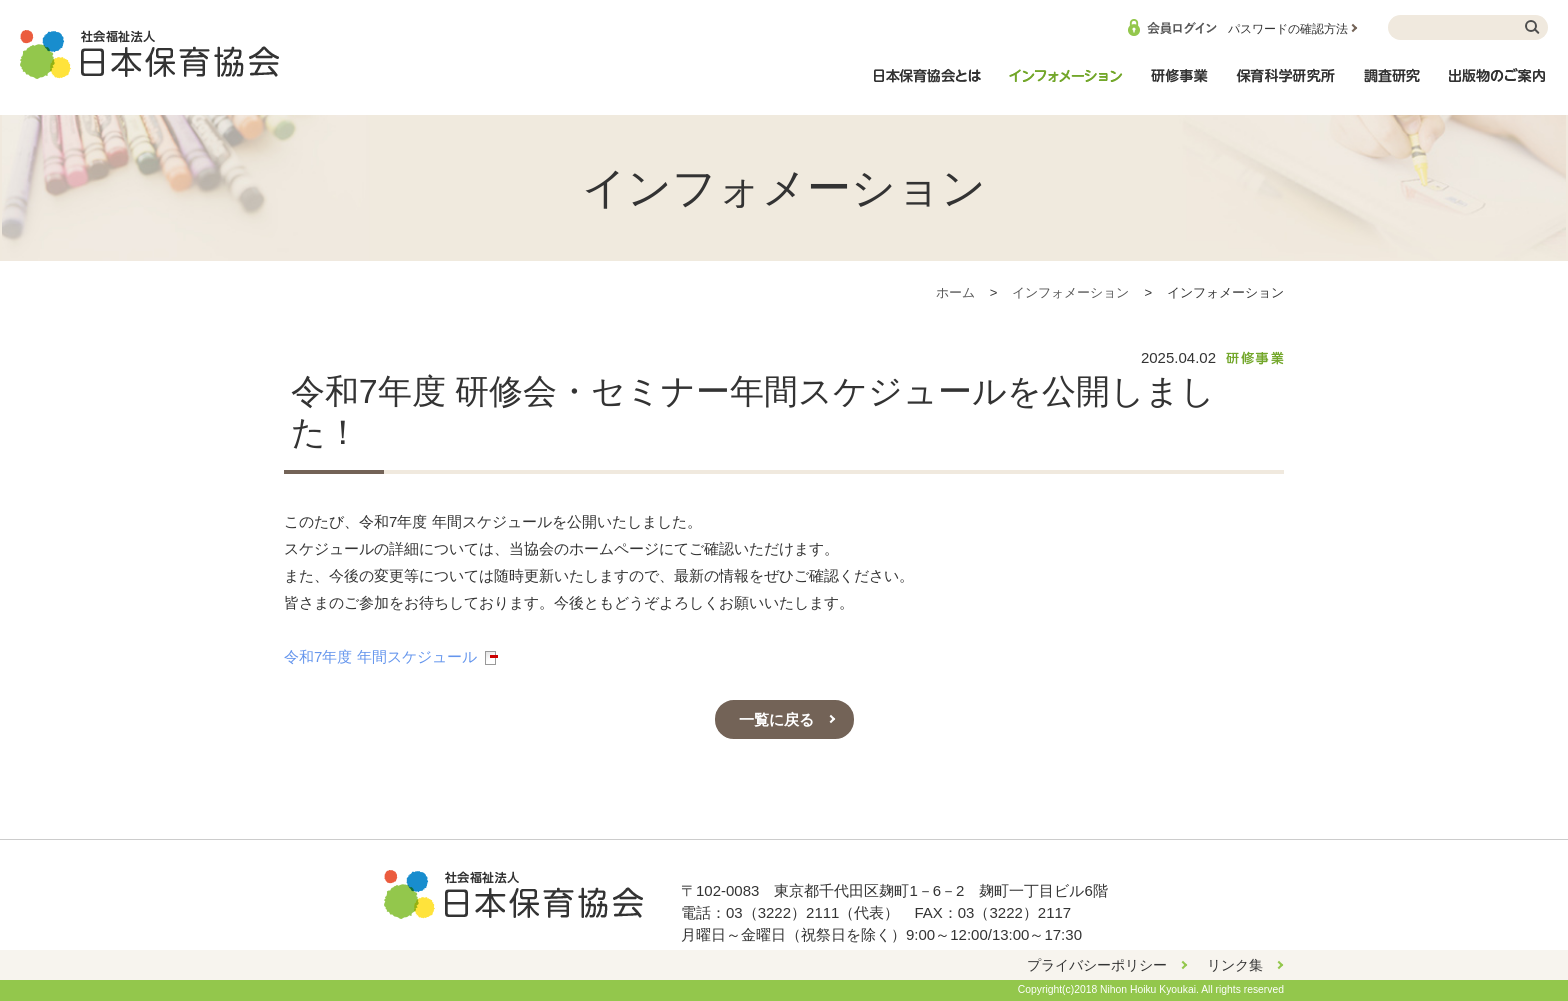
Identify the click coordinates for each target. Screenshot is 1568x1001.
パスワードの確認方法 (1288, 29)
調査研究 (1392, 86)
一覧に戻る (776, 719)
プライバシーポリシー (1097, 965)
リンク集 (1235, 965)
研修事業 (1179, 86)
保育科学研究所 (1286, 86)
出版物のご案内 (1498, 86)
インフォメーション (1065, 86)
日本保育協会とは (927, 86)
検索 (1533, 27)
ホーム (955, 292)
